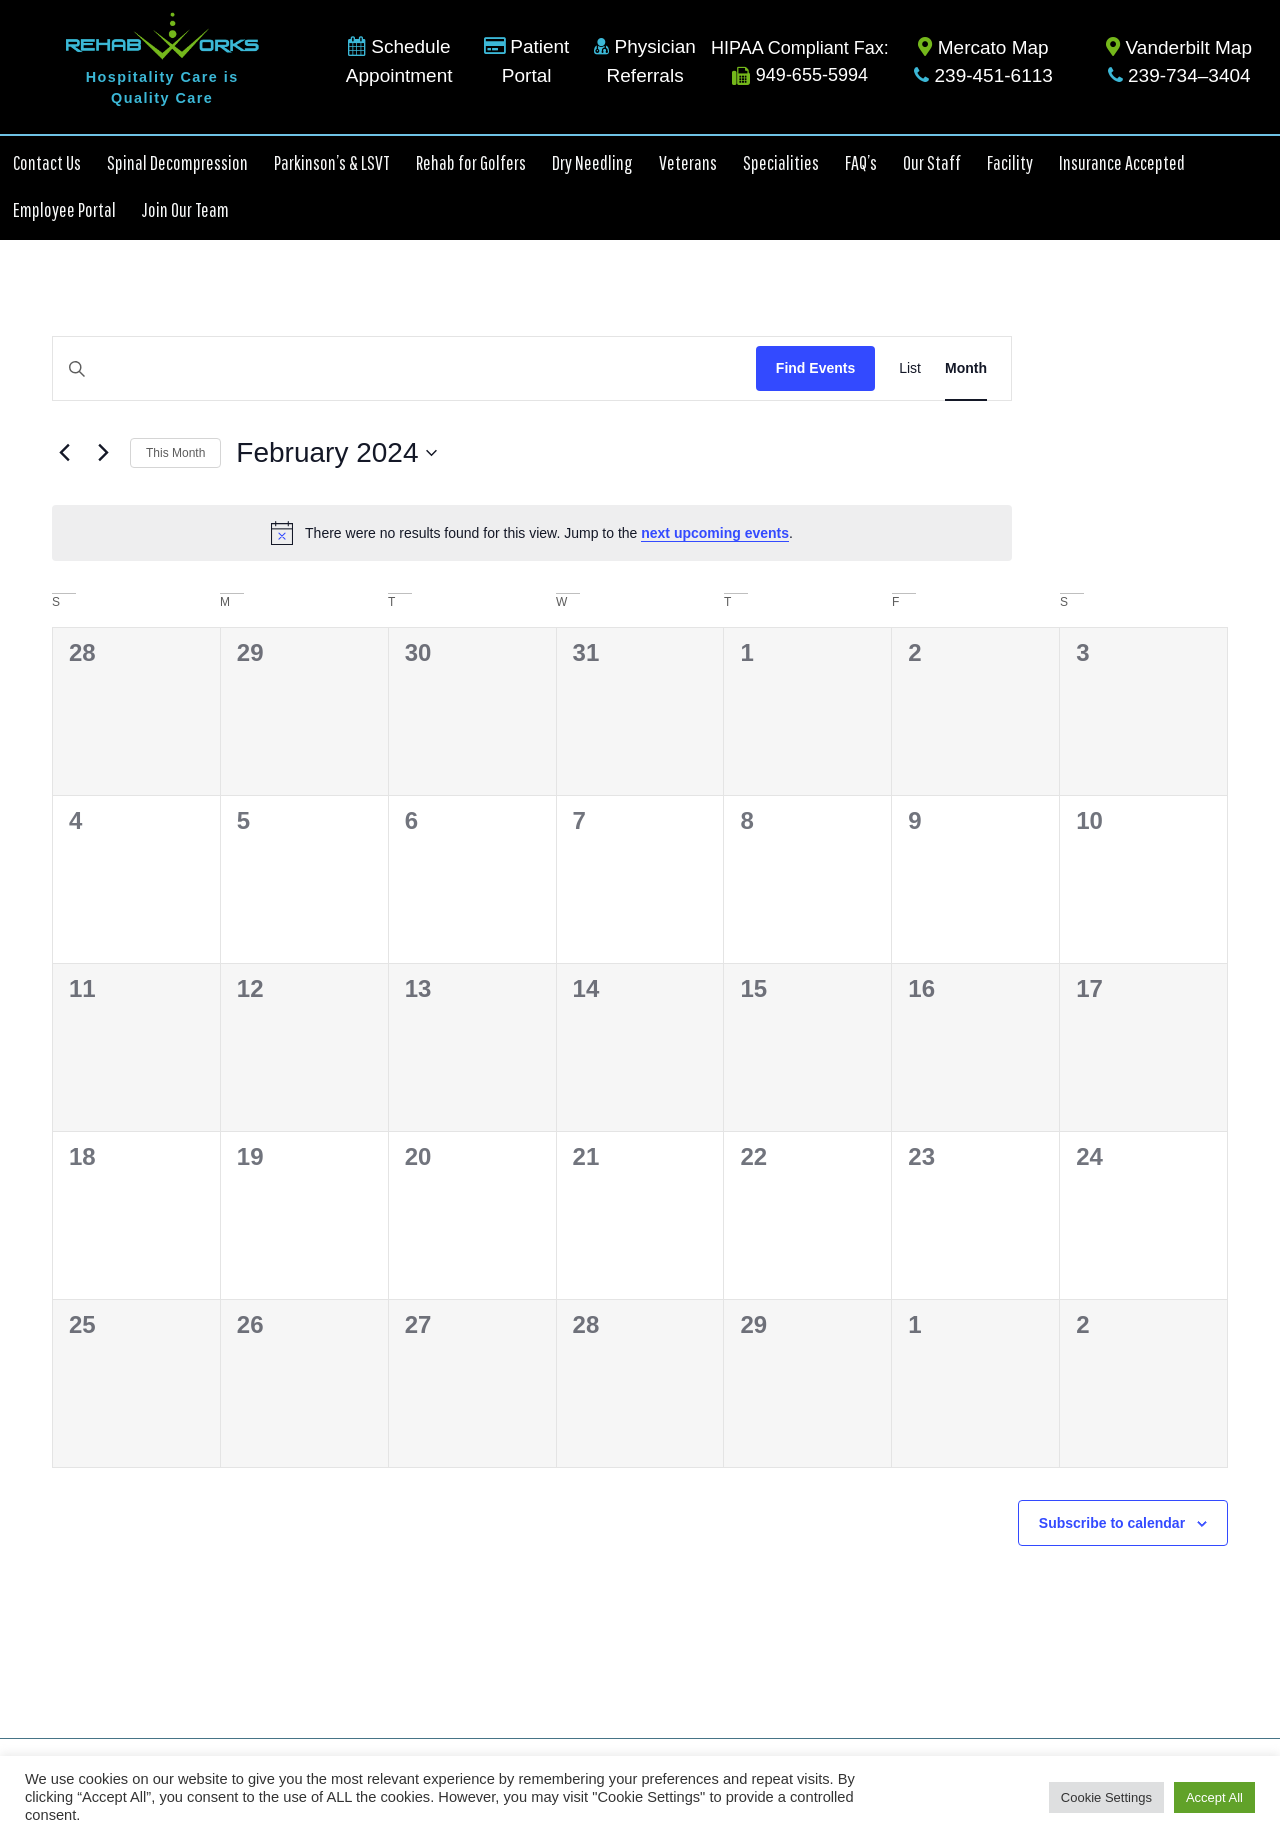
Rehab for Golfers (471, 162)
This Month (175, 453)
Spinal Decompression (177, 162)
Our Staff (932, 162)
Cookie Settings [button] (1106, 1797)
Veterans (688, 162)
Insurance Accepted (1122, 162)
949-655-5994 (800, 75)
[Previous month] (64, 453)
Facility (1010, 162)
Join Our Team (185, 209)
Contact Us (47, 162)
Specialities (781, 162)
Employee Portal (64, 209)
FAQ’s (861, 162)
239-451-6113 (983, 75)
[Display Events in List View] (910, 368)
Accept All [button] (1214, 1797)
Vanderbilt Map (1179, 47)
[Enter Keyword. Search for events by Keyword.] (404, 368)
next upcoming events (715, 533)
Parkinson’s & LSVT (332, 162)
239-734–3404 (1179, 75)
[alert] (532, 533)
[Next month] (103, 453)
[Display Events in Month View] (966, 368)
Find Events (815, 368)
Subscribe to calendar (1112, 1523)
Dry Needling (592, 162)
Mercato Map (983, 47)
